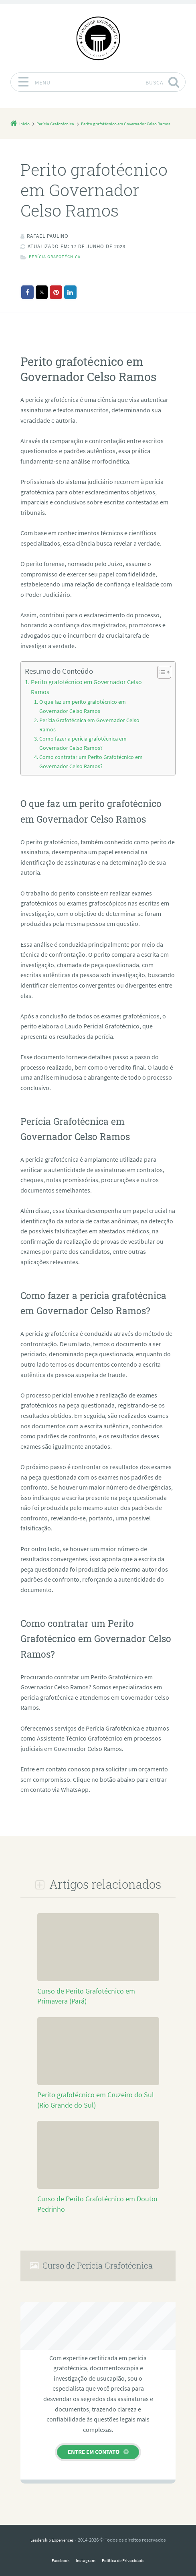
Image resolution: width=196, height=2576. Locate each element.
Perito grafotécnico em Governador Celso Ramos (88, 691)
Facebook (55, 2546)
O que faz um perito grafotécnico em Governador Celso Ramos (92, 705)
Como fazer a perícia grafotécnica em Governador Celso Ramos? (93, 731)
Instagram (84, 2546)
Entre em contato (93, 2437)
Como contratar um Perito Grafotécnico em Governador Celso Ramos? (86, 748)
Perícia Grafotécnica (58, 267)
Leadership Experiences (52, 2526)
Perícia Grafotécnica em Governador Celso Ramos (93, 718)
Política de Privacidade (126, 2546)
